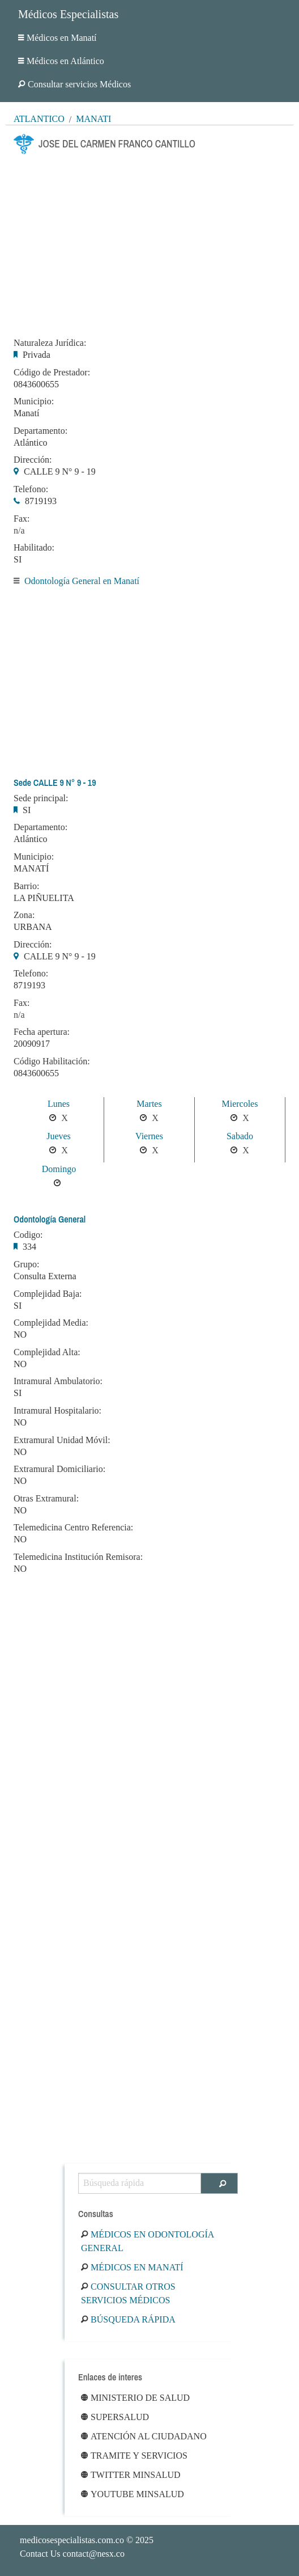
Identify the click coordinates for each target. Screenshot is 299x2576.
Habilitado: (34, 547)
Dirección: (33, 459)
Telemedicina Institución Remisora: (78, 1557)
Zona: (24, 915)
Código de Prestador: (52, 372)
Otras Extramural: (46, 1498)
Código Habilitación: (52, 1061)
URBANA (33, 927)
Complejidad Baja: (48, 1293)
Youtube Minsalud (132, 2494)
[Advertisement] (149, 242)
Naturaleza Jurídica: (50, 343)
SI (18, 559)
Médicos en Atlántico (61, 61)
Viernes (149, 1136)
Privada (36, 354)
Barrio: (26, 886)
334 (29, 1246)
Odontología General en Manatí (81, 581)
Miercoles (239, 1104)
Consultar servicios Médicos (74, 84)
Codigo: (28, 1235)
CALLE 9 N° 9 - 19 (60, 471)
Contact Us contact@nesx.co (72, 2553)
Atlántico (39, 119)
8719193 (41, 501)
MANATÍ (31, 868)
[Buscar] (219, 2183)
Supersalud (115, 2417)
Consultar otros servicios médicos (128, 2293)
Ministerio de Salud (135, 2397)
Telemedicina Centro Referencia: (73, 1527)
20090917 (32, 1043)
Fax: (21, 518)
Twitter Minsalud (131, 2475)
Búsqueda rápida (128, 2319)
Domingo (59, 1169)
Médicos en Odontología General (147, 2241)
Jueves (58, 1136)
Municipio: (34, 401)
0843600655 (36, 384)
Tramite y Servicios (134, 2455)
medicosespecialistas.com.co (72, 2540)
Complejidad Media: (51, 1322)
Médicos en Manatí (57, 38)
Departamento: (40, 430)
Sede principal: (41, 798)
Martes (148, 1104)
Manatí (93, 119)
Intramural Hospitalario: (57, 1410)
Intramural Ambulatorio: (58, 1381)
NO (20, 1334)
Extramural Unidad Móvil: (62, 1440)
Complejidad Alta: (47, 1352)
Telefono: (31, 489)
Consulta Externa (45, 1276)
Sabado (240, 1136)
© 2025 (86, 2540)
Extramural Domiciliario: (59, 1469)
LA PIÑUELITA (44, 898)
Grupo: (26, 1264)
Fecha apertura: (42, 1032)
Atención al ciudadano (144, 2436)
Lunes (59, 1104)
